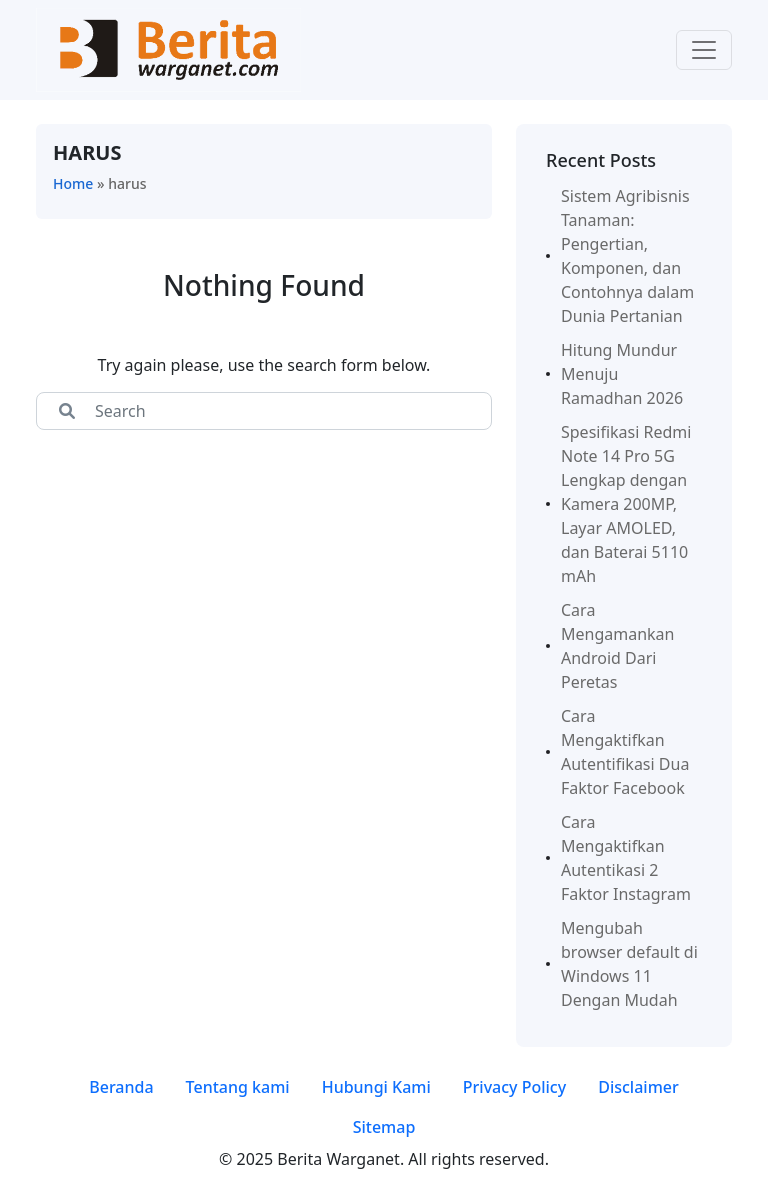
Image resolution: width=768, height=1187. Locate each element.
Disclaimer (638, 1087)
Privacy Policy (514, 1087)
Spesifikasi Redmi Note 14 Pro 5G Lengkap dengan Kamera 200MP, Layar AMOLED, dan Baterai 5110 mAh (626, 504)
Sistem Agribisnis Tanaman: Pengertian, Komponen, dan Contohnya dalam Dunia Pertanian (627, 256)
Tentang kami (238, 1087)
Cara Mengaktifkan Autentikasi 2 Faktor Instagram (626, 858)
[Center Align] (67, 411)
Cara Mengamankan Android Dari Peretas (617, 646)
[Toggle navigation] (704, 50)
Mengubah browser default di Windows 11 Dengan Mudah (629, 964)
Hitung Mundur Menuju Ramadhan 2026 (622, 374)
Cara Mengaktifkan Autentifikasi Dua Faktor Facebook (625, 752)
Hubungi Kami (376, 1087)
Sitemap (384, 1127)
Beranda (121, 1087)
